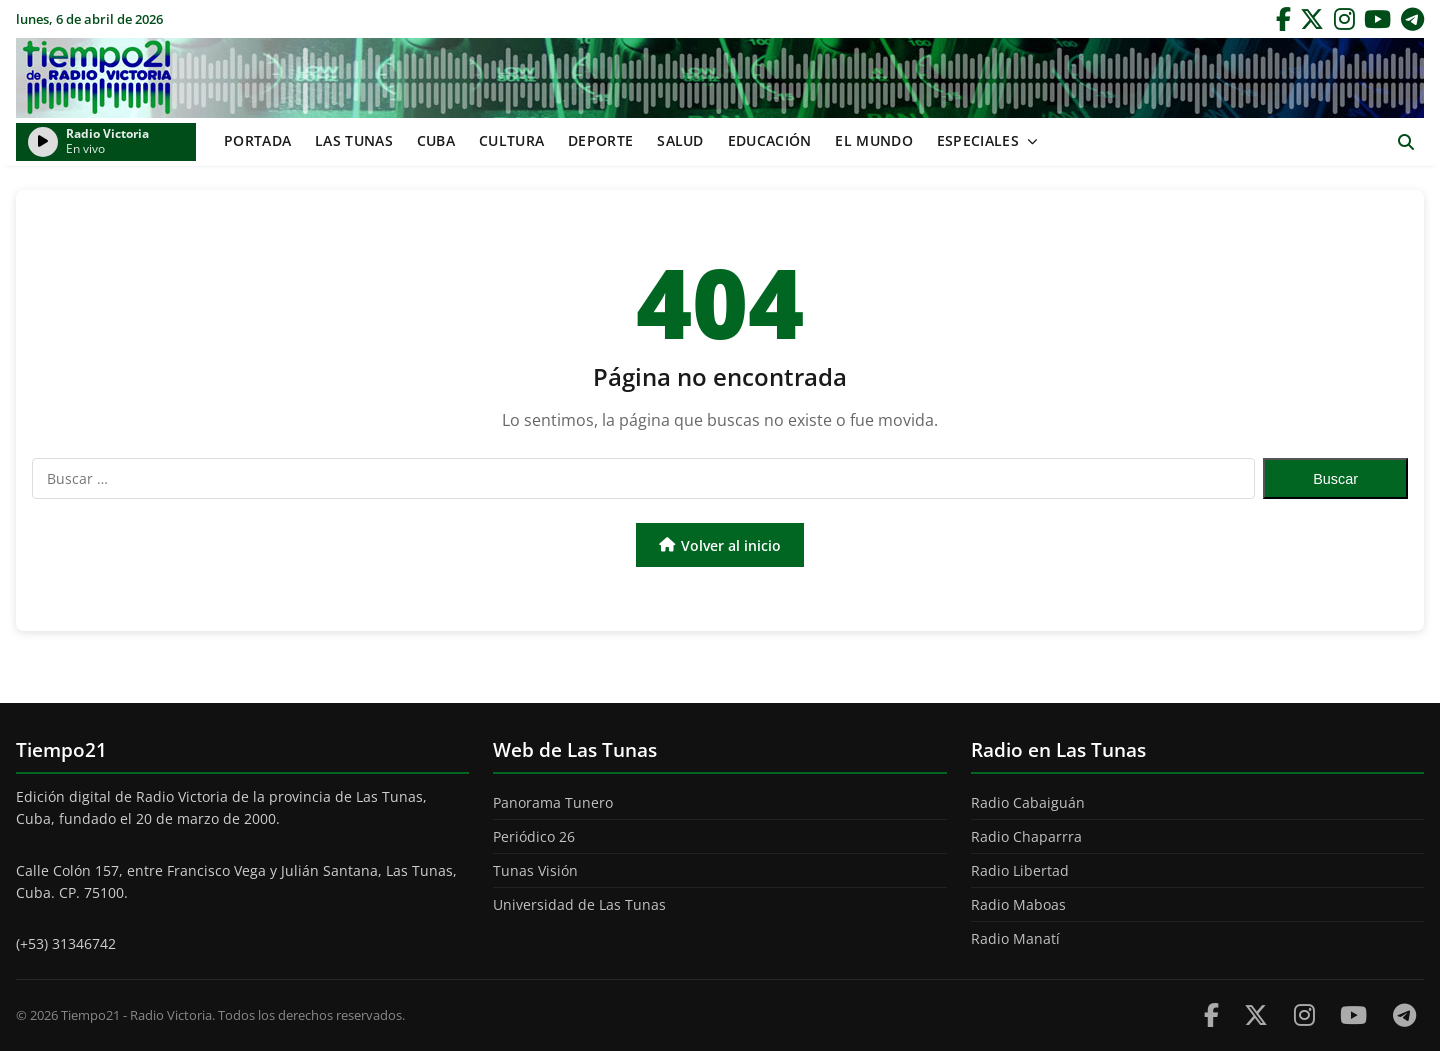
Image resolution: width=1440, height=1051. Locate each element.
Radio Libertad (1020, 870)
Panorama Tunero (553, 802)
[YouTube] (1377, 19)
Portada (257, 140)
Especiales (978, 140)
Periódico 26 (534, 836)
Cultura (511, 140)
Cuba (436, 140)
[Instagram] (1344, 19)
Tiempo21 (720, 78)
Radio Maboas (1018, 904)
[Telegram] (1412, 19)
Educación (770, 140)
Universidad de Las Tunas (579, 904)
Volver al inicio (720, 545)
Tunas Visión (535, 870)
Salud (680, 140)
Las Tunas (354, 140)
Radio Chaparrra (1026, 836)
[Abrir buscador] (1405, 142)
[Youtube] (1353, 1014)
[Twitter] (1312, 19)
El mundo (873, 140)
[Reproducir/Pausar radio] (43, 142)
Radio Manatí (1015, 938)
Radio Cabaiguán (1028, 802)
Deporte (600, 140)
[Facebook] (1283, 19)
